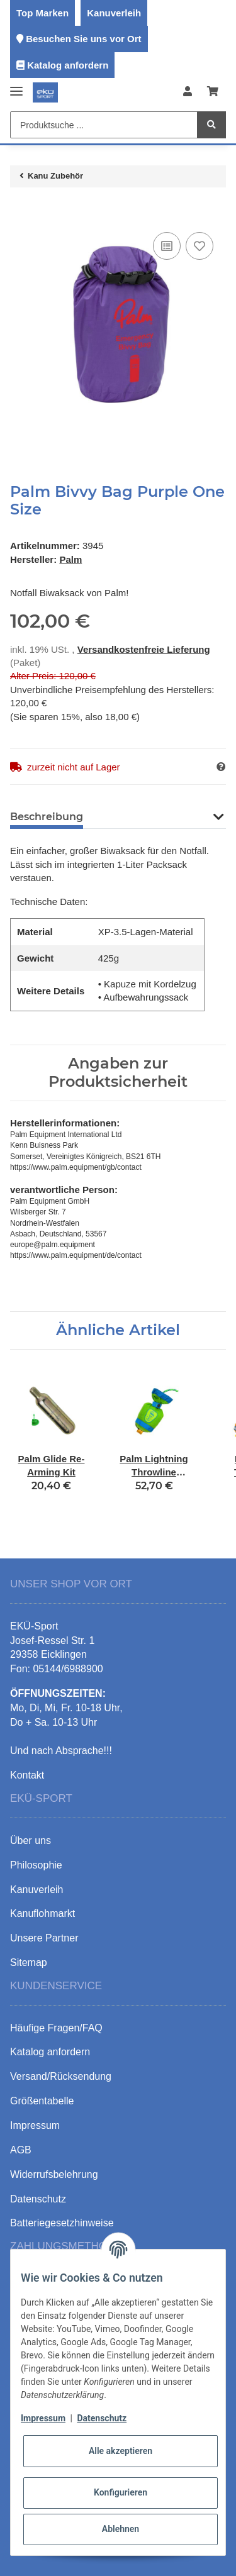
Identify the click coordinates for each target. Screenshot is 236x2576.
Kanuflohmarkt (42, 1913)
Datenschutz (101, 2418)
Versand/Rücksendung (60, 2076)
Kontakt (27, 1775)
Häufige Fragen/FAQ (56, 2028)
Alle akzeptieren (120, 2451)
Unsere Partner (44, 1938)
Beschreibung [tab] (46, 817)
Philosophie (36, 1865)
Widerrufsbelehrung (54, 2174)
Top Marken (42, 13)
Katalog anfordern (67, 65)
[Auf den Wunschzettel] (199, 246)
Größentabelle (42, 2101)
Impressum (43, 2418)
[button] (187, 92)
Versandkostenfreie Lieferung (143, 649)
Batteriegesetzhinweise (62, 2223)
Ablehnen (120, 2529)
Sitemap (28, 1962)
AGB (20, 2150)
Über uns (30, 1840)
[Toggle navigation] (16, 86)
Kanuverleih (114, 13)
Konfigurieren (120, 2492)
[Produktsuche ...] (104, 124)
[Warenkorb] (212, 92)
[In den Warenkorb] (20, 210)
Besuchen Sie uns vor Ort (83, 38)
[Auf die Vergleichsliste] (167, 246)
